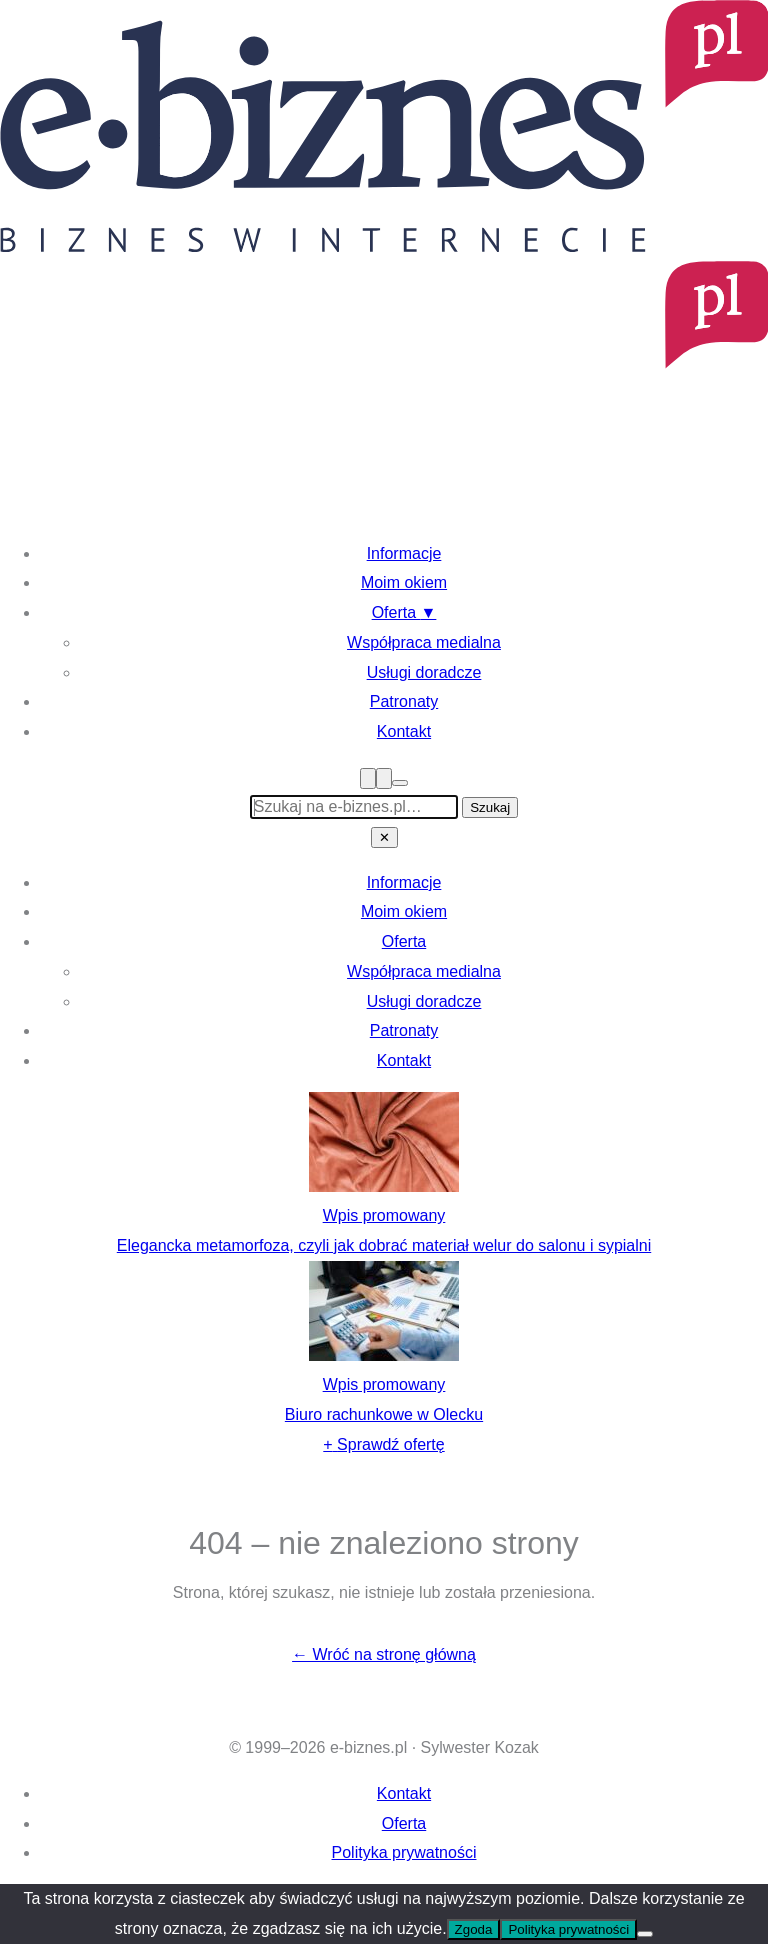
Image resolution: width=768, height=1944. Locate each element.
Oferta (404, 612)
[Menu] (368, 778)
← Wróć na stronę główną (384, 1654)
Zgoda (474, 1929)
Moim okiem (404, 582)
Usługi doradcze (424, 672)
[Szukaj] (384, 778)
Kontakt (404, 731)
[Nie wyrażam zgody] (645, 1934)
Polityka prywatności (404, 1852)
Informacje (404, 553)
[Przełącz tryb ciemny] (400, 783)
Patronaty (404, 701)
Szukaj (490, 807)
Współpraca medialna (424, 642)
